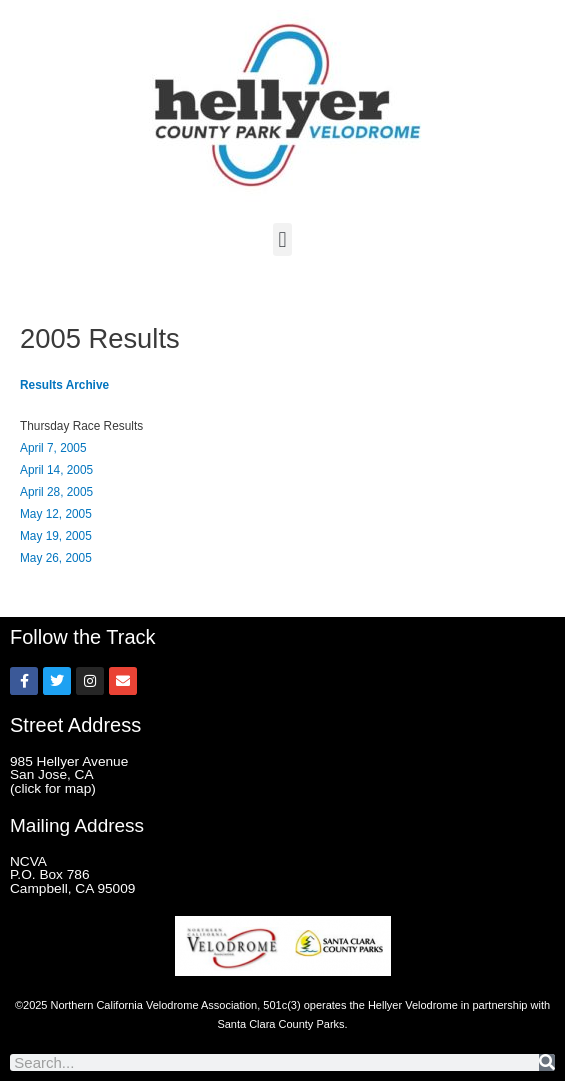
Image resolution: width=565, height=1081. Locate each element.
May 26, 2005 (56, 558)
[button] (282, 239)
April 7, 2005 (53, 448)
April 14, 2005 (56, 470)
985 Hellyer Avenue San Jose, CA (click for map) (69, 775)
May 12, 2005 (56, 514)
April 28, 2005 (56, 492)
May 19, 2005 (56, 536)
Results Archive (64, 385)
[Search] (547, 1062)
